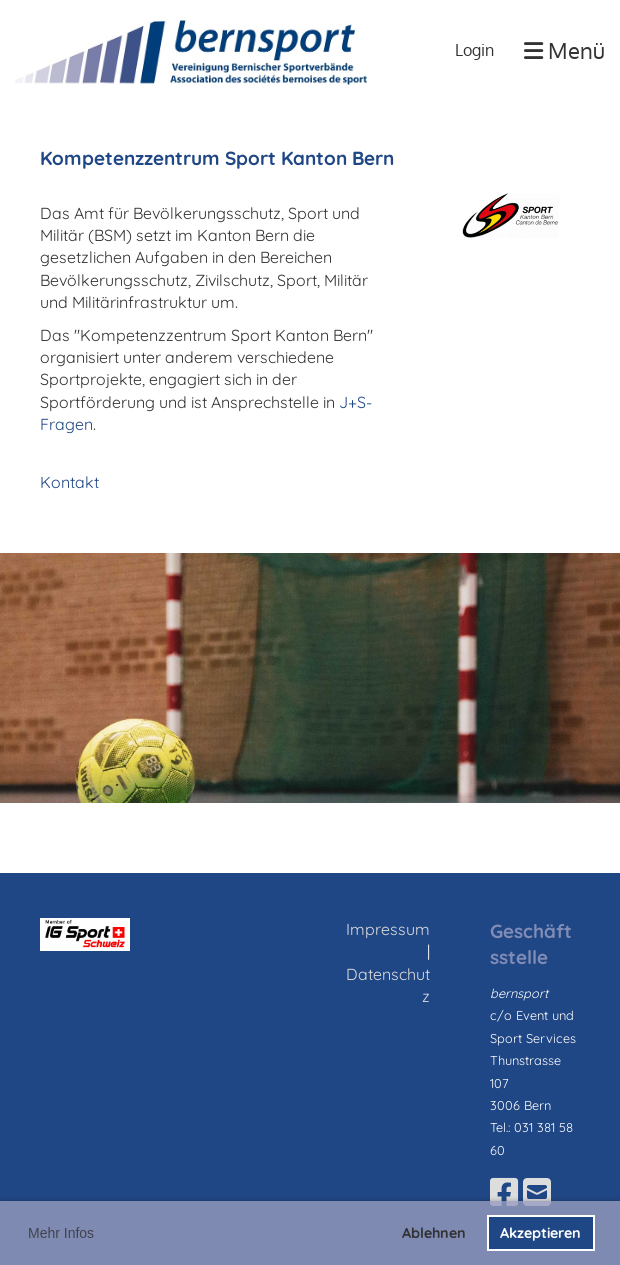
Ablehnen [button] (434, 1233)
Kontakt (69, 482)
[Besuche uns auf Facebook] (504, 1192)
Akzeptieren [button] (540, 1233)
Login (474, 50)
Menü (564, 50)
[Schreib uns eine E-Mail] (537, 1192)
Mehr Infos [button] (61, 1233)
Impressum (388, 929)
